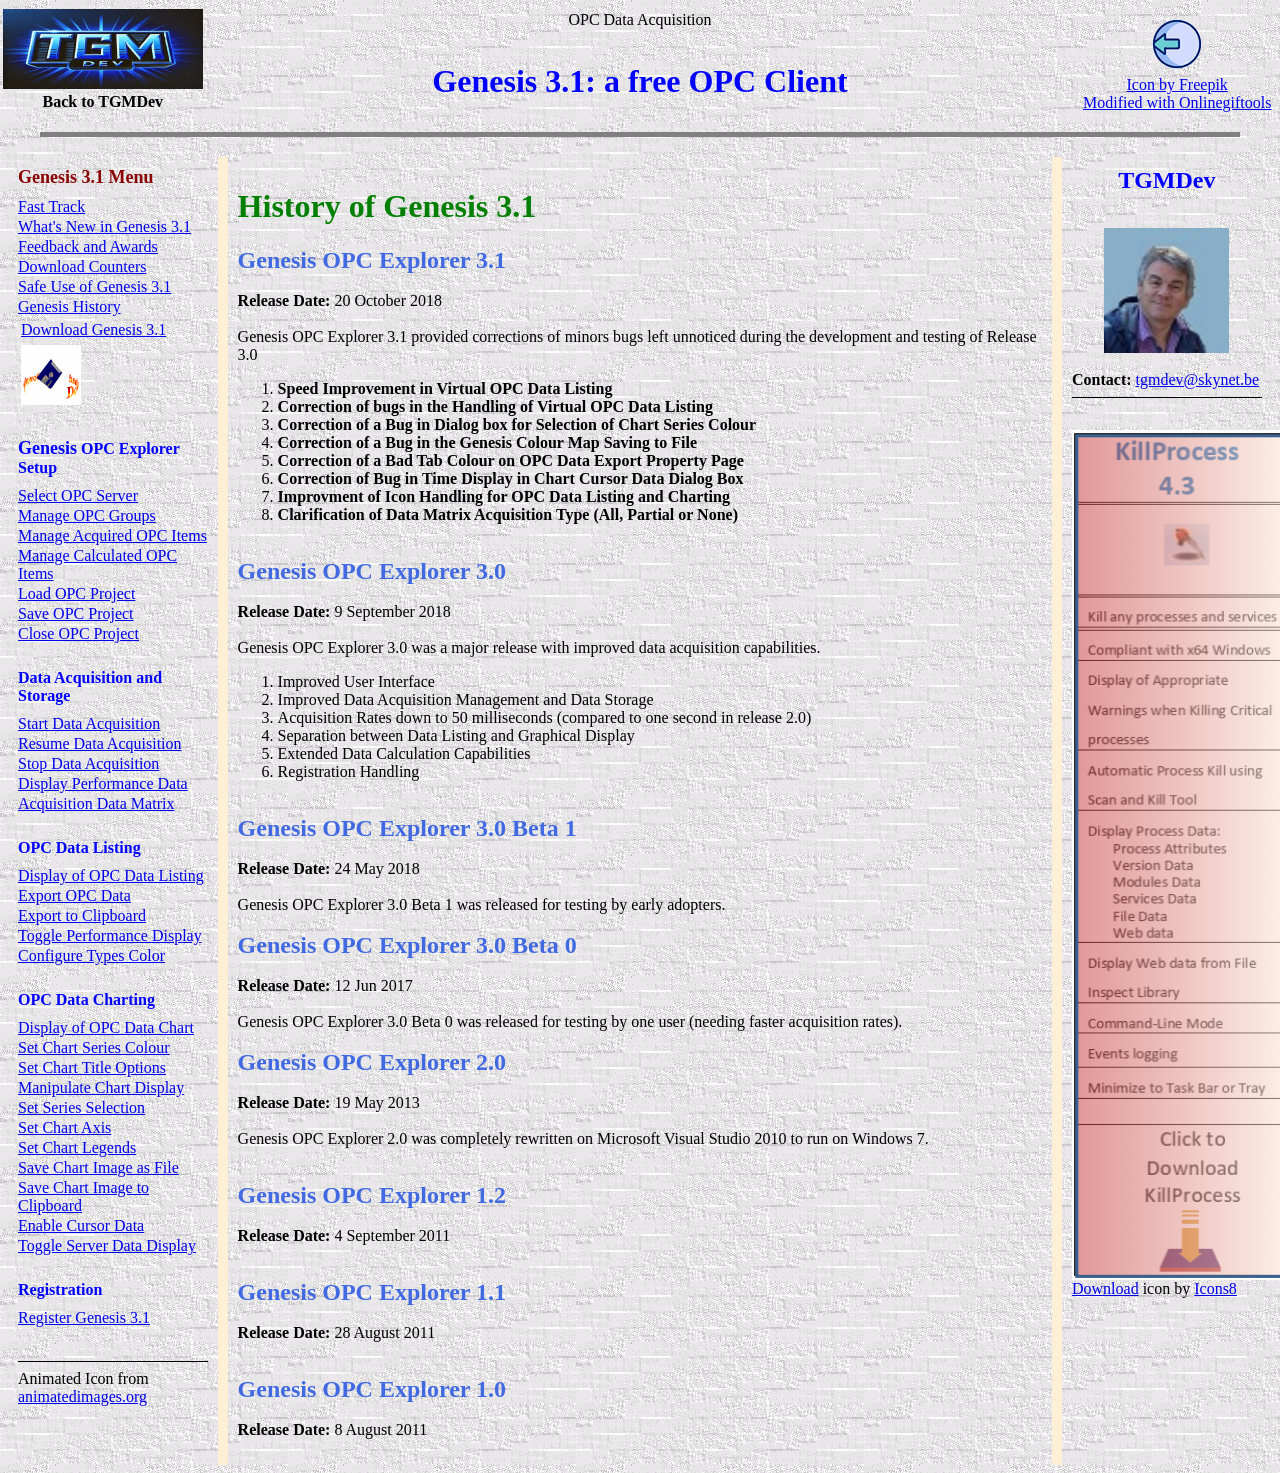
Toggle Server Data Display (107, 1245)
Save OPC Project (76, 613)
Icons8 (1216, 1288)
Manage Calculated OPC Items (97, 564)
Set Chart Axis (64, 1127)
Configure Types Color (91, 955)
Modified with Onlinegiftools (1177, 102)
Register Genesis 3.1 (84, 1317)
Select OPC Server (78, 495)
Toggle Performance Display (110, 935)
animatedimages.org (82, 1396)
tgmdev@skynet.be (1198, 379)
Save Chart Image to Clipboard (83, 1196)
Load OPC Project (76, 593)
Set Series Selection (81, 1107)
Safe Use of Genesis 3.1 (94, 286)
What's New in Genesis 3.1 (104, 226)
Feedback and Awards (88, 246)
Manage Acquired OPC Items (112, 535)
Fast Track (51, 206)
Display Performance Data (103, 783)
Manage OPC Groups (87, 515)
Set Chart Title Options (92, 1067)
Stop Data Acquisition (88, 763)
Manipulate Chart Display (101, 1087)
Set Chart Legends (77, 1147)
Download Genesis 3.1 (93, 329)
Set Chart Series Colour (94, 1047)
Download (1105, 1288)
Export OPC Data (74, 895)
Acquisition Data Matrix (96, 803)
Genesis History (69, 306)
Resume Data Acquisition (100, 743)
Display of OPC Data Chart (106, 1027)
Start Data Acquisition (89, 723)
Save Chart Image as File (98, 1167)
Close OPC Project (78, 633)
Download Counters (82, 266)
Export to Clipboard (82, 915)
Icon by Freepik (1177, 84)
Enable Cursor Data (81, 1225)
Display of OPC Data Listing (111, 875)
